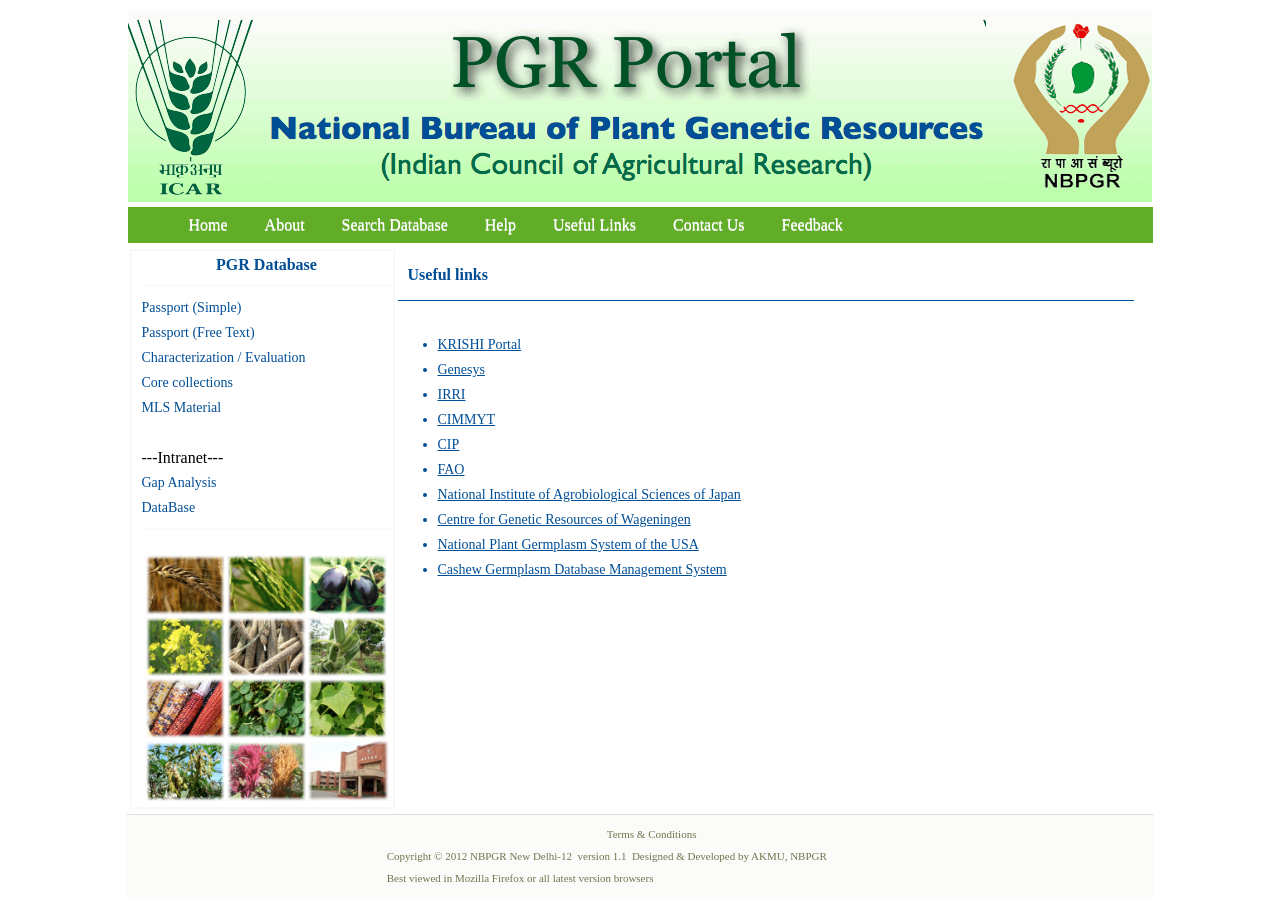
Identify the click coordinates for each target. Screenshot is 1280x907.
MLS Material (182, 407)
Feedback (812, 224)
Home (208, 224)
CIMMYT (467, 419)
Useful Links (594, 224)
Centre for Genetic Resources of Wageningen (564, 519)
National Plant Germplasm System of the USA (568, 544)
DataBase (169, 507)
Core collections (187, 382)
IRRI (452, 394)
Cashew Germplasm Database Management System (582, 569)
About (285, 224)
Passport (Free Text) (198, 332)
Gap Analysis (179, 482)
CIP (449, 444)
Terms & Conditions (652, 834)
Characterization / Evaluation (224, 357)
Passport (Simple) (192, 307)
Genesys (461, 369)
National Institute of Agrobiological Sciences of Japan (589, 494)
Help (500, 224)
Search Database (395, 224)
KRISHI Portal (480, 344)
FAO (451, 469)
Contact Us (709, 224)
